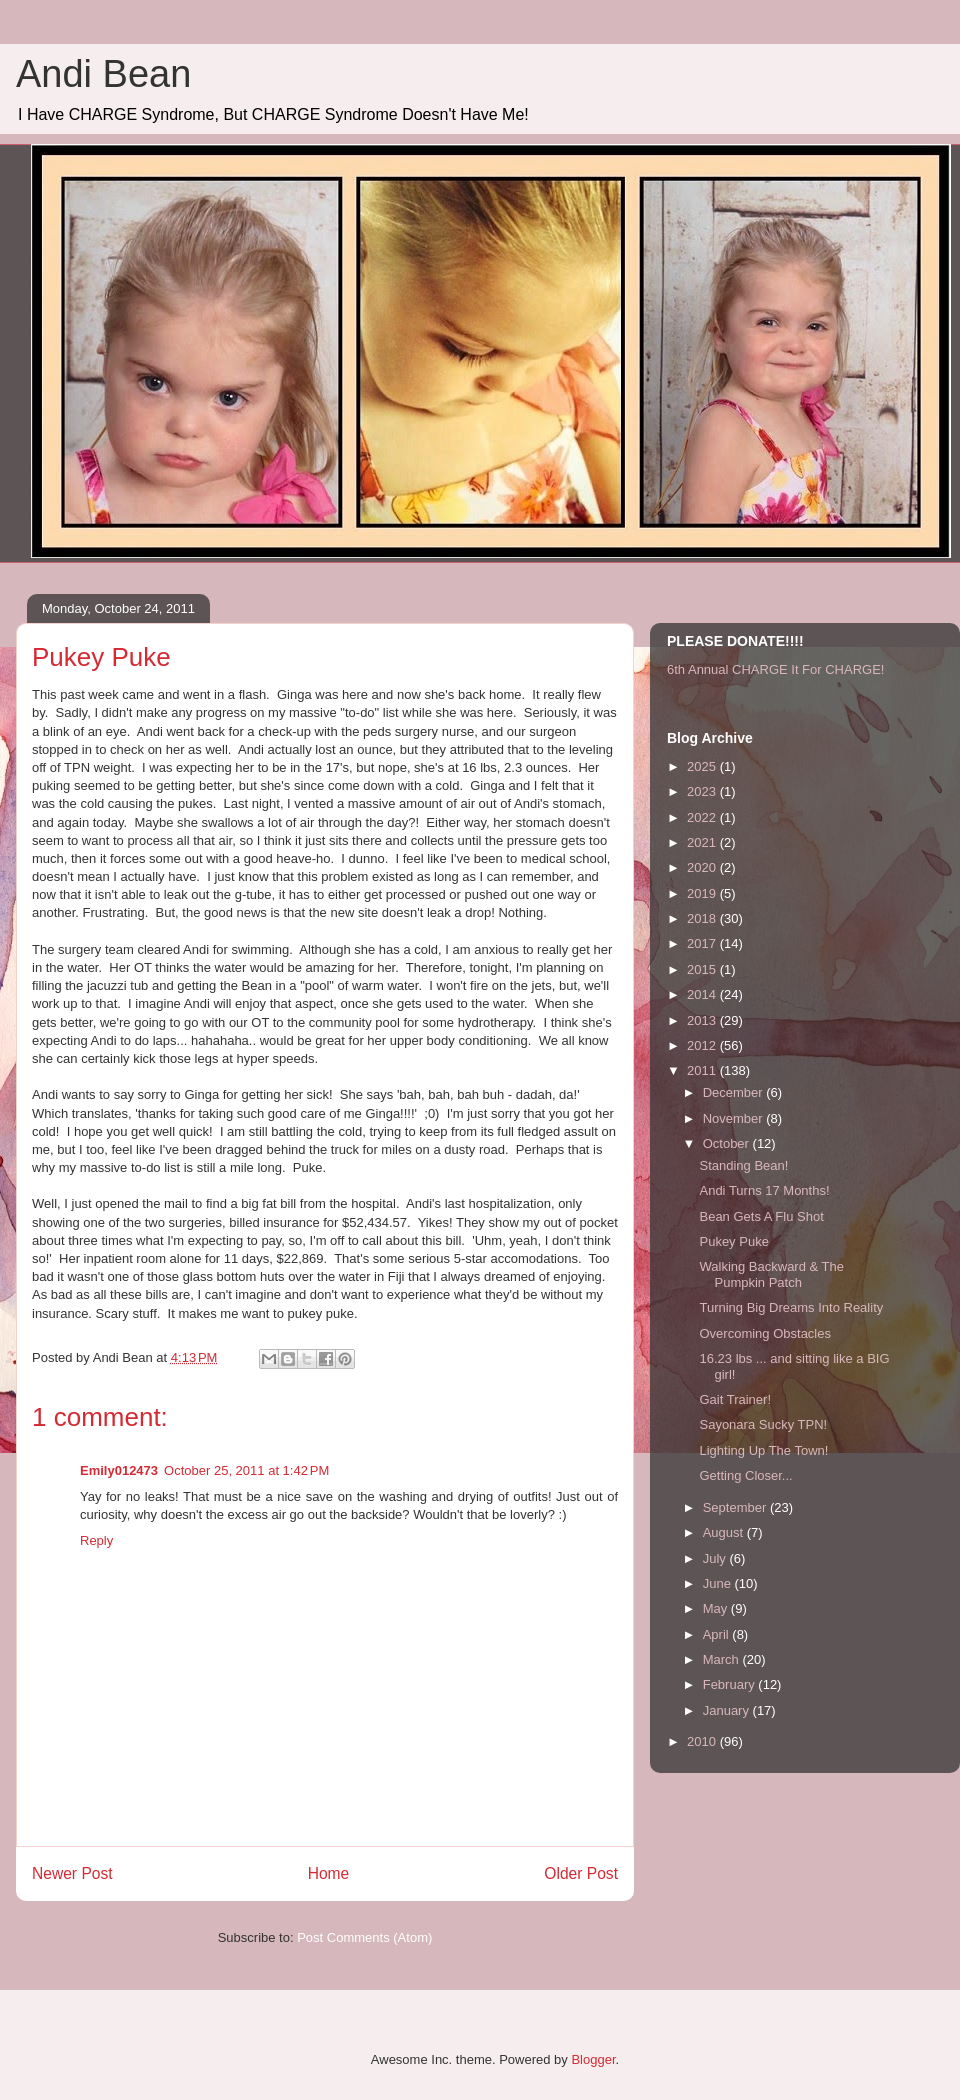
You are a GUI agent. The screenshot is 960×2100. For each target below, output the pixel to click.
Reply (96, 1540)
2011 (703, 1070)
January (728, 1710)
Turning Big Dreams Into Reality (791, 1307)
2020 (703, 867)
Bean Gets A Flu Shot (761, 1216)
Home (329, 1873)
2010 (703, 1741)
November (735, 1118)
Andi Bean (103, 74)
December (735, 1092)
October (728, 1143)
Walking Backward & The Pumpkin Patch (771, 1274)
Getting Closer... (745, 1475)
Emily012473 (119, 1470)
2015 (703, 969)
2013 (703, 1020)
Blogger (593, 2059)
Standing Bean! (743, 1165)
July (716, 1558)
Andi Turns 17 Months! (764, 1190)
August (725, 1532)
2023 (703, 791)
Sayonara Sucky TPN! (763, 1424)
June (719, 1583)
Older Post (581, 1873)
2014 (703, 994)
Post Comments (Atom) (364, 1937)
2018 (703, 918)
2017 (703, 943)
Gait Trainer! (735, 1399)
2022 (703, 817)
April (718, 1634)
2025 (703, 766)
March (723, 1659)
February (731, 1684)
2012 (703, 1045)
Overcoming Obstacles (765, 1333)
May (717, 1608)
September (736, 1507)
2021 (703, 842)
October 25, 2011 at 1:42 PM (246, 1470)
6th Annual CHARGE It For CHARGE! (775, 669)
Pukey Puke (733, 1241)
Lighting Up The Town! (763, 1450)
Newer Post (72, 1873)
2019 (703, 893)
